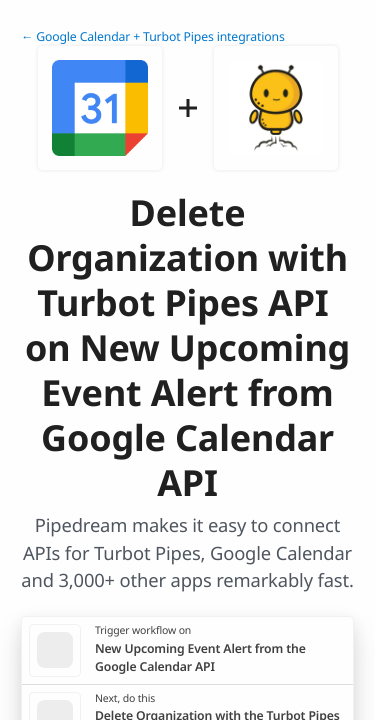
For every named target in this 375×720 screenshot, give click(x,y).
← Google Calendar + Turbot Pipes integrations (153, 36)
